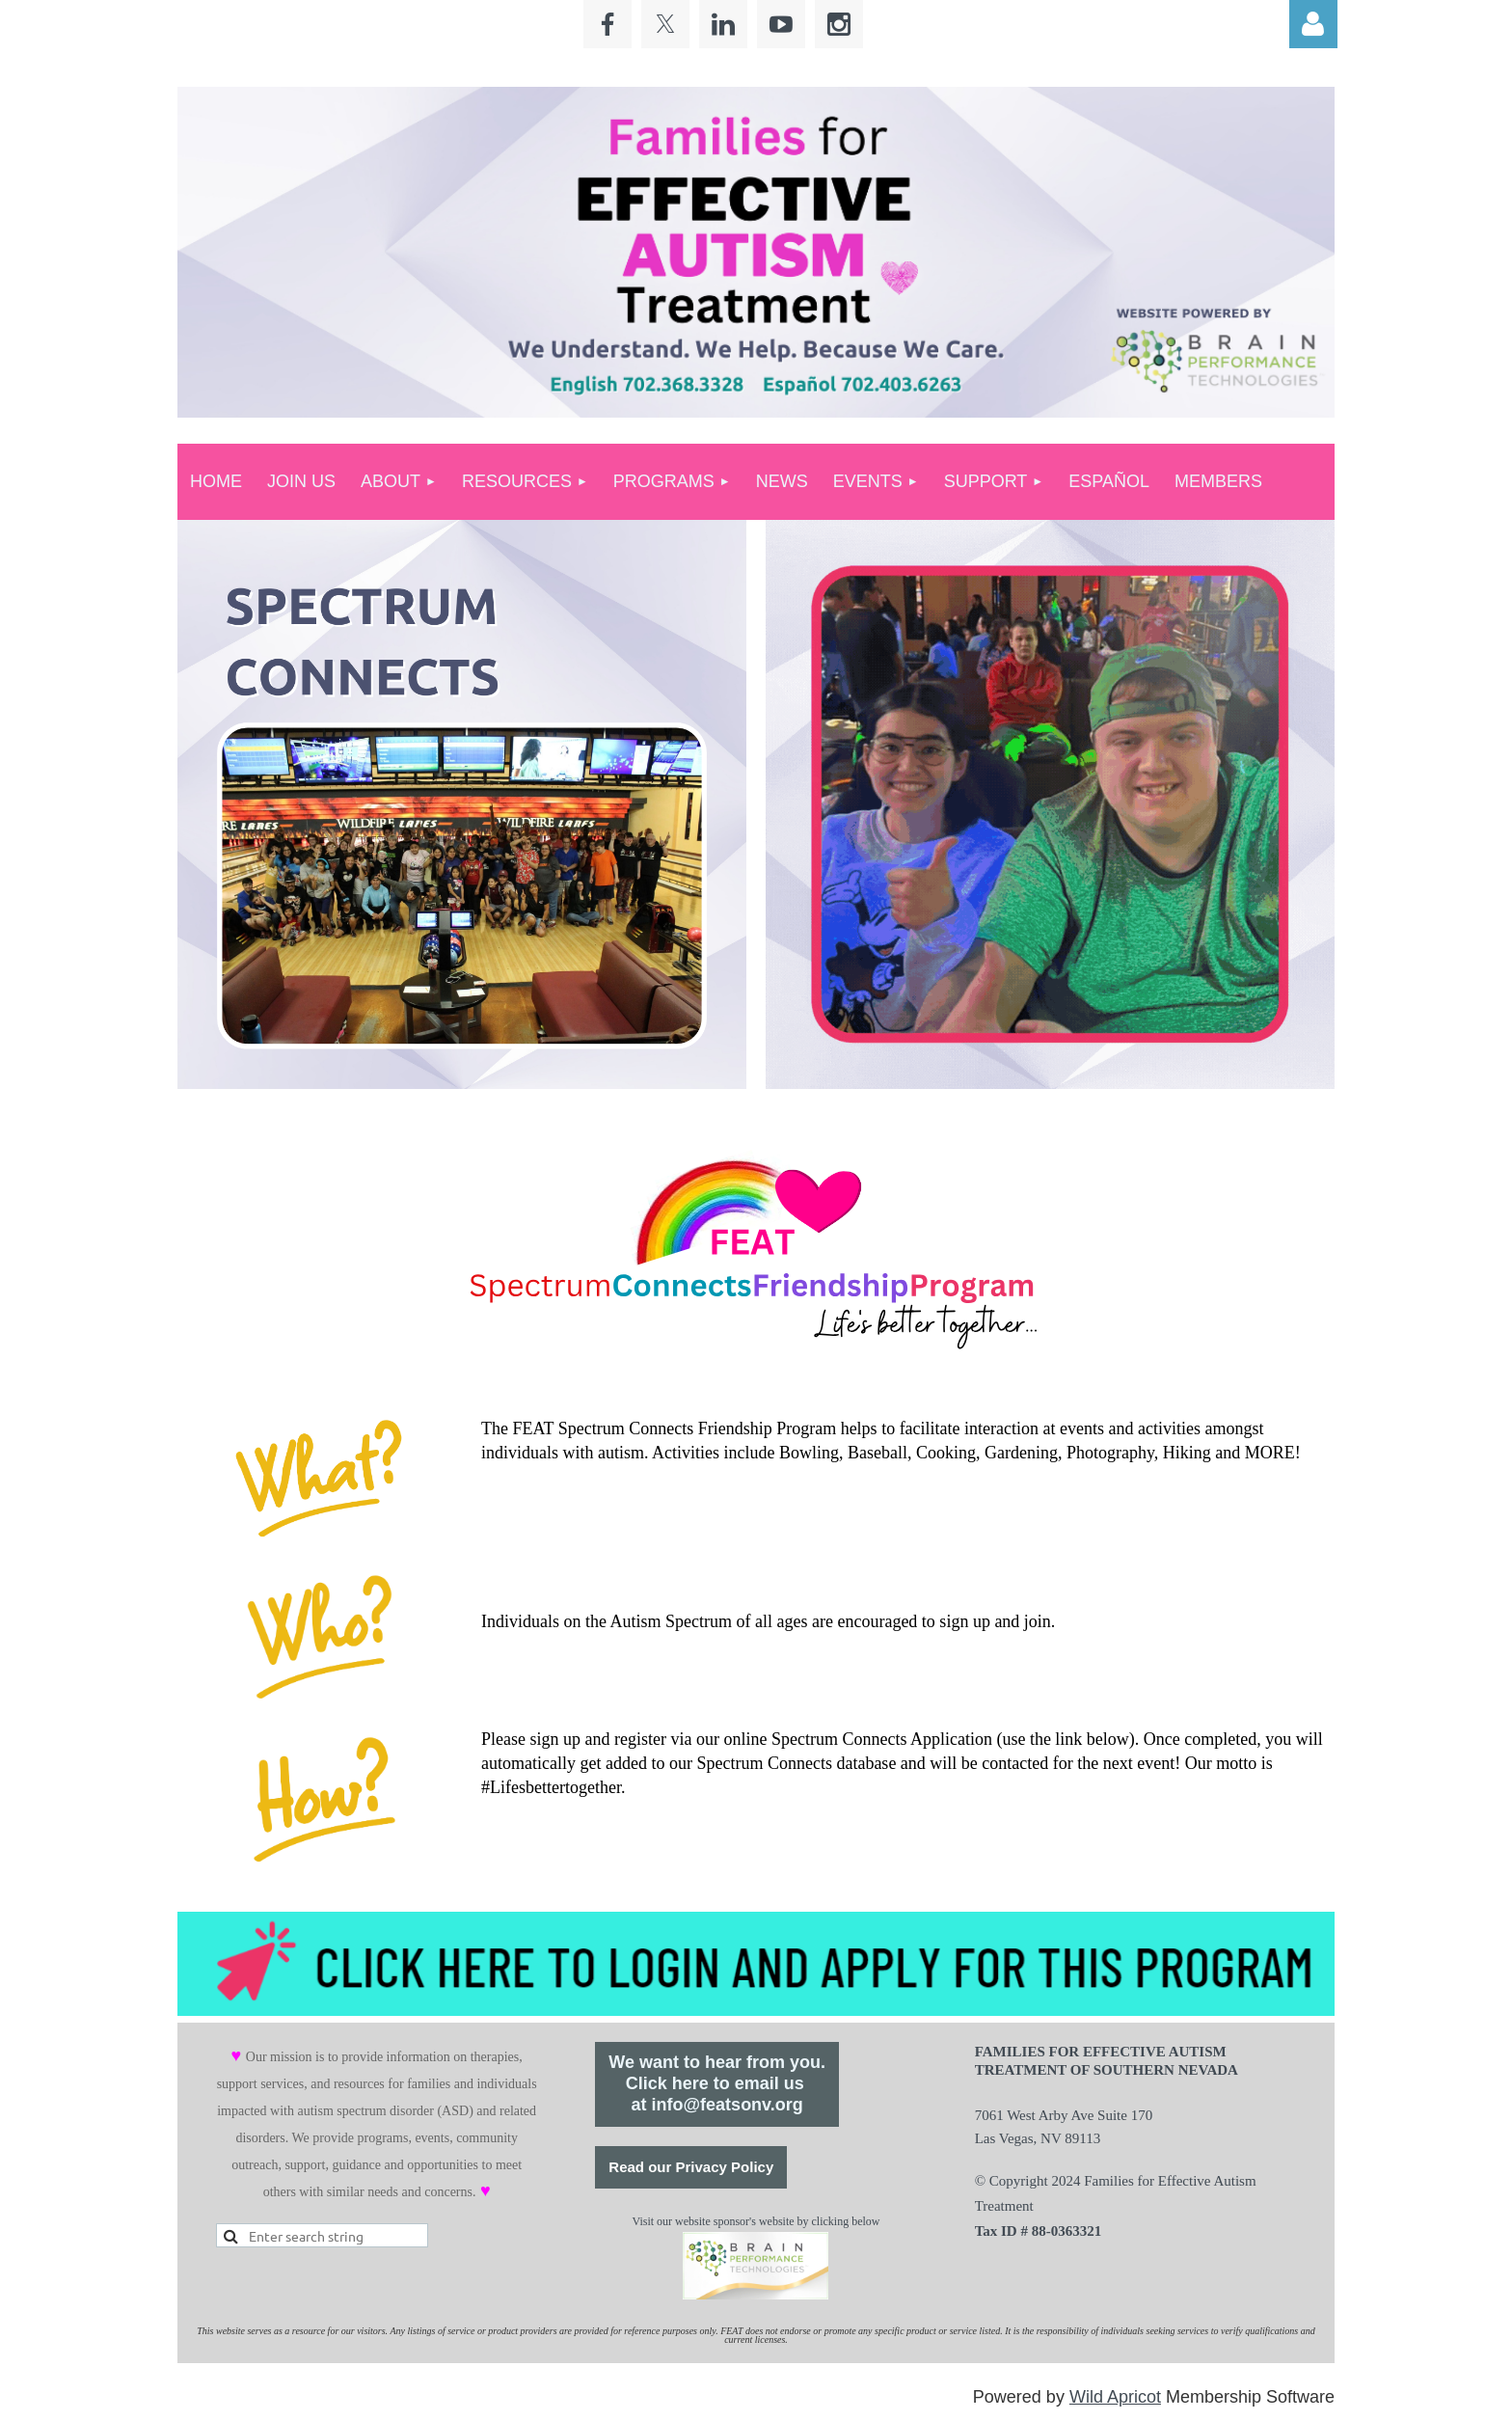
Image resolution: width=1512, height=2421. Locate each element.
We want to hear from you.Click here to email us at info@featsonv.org (716, 2083)
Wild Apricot (1115, 2397)
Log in (1313, 24)
